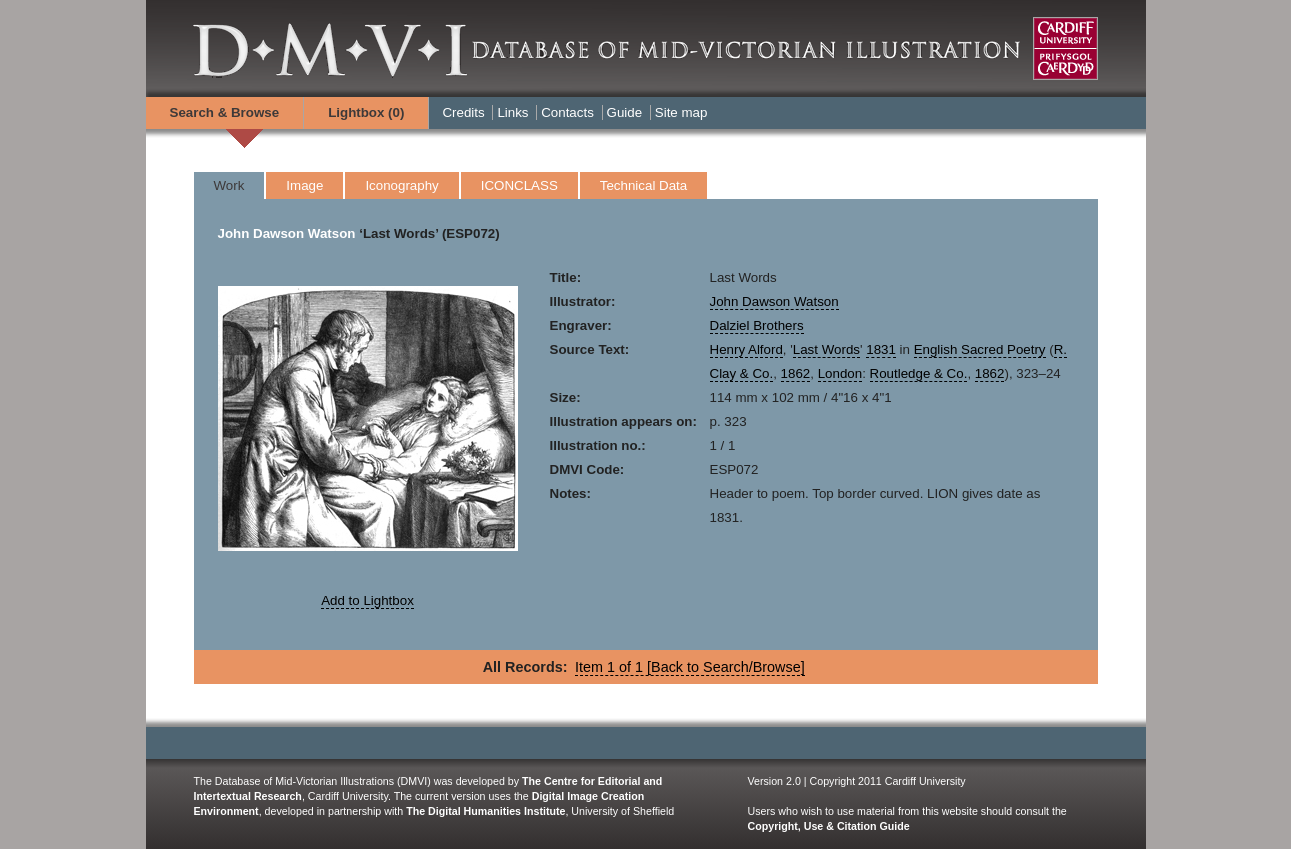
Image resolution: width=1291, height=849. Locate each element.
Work (229, 185)
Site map (681, 112)
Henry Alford (746, 349)
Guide (625, 112)
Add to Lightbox (367, 600)
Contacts (567, 112)
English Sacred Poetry (980, 349)
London (840, 373)
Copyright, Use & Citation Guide (829, 826)
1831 (881, 349)
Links (512, 112)
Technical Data (643, 185)
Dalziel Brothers (757, 325)
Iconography (401, 185)
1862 (796, 373)
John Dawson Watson (287, 233)
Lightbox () (366, 112)
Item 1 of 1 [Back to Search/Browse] (690, 667)
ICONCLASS (519, 185)
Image (304, 185)
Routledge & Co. (919, 373)
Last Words (826, 349)
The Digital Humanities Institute (485, 811)
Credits (463, 112)
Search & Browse (225, 112)
